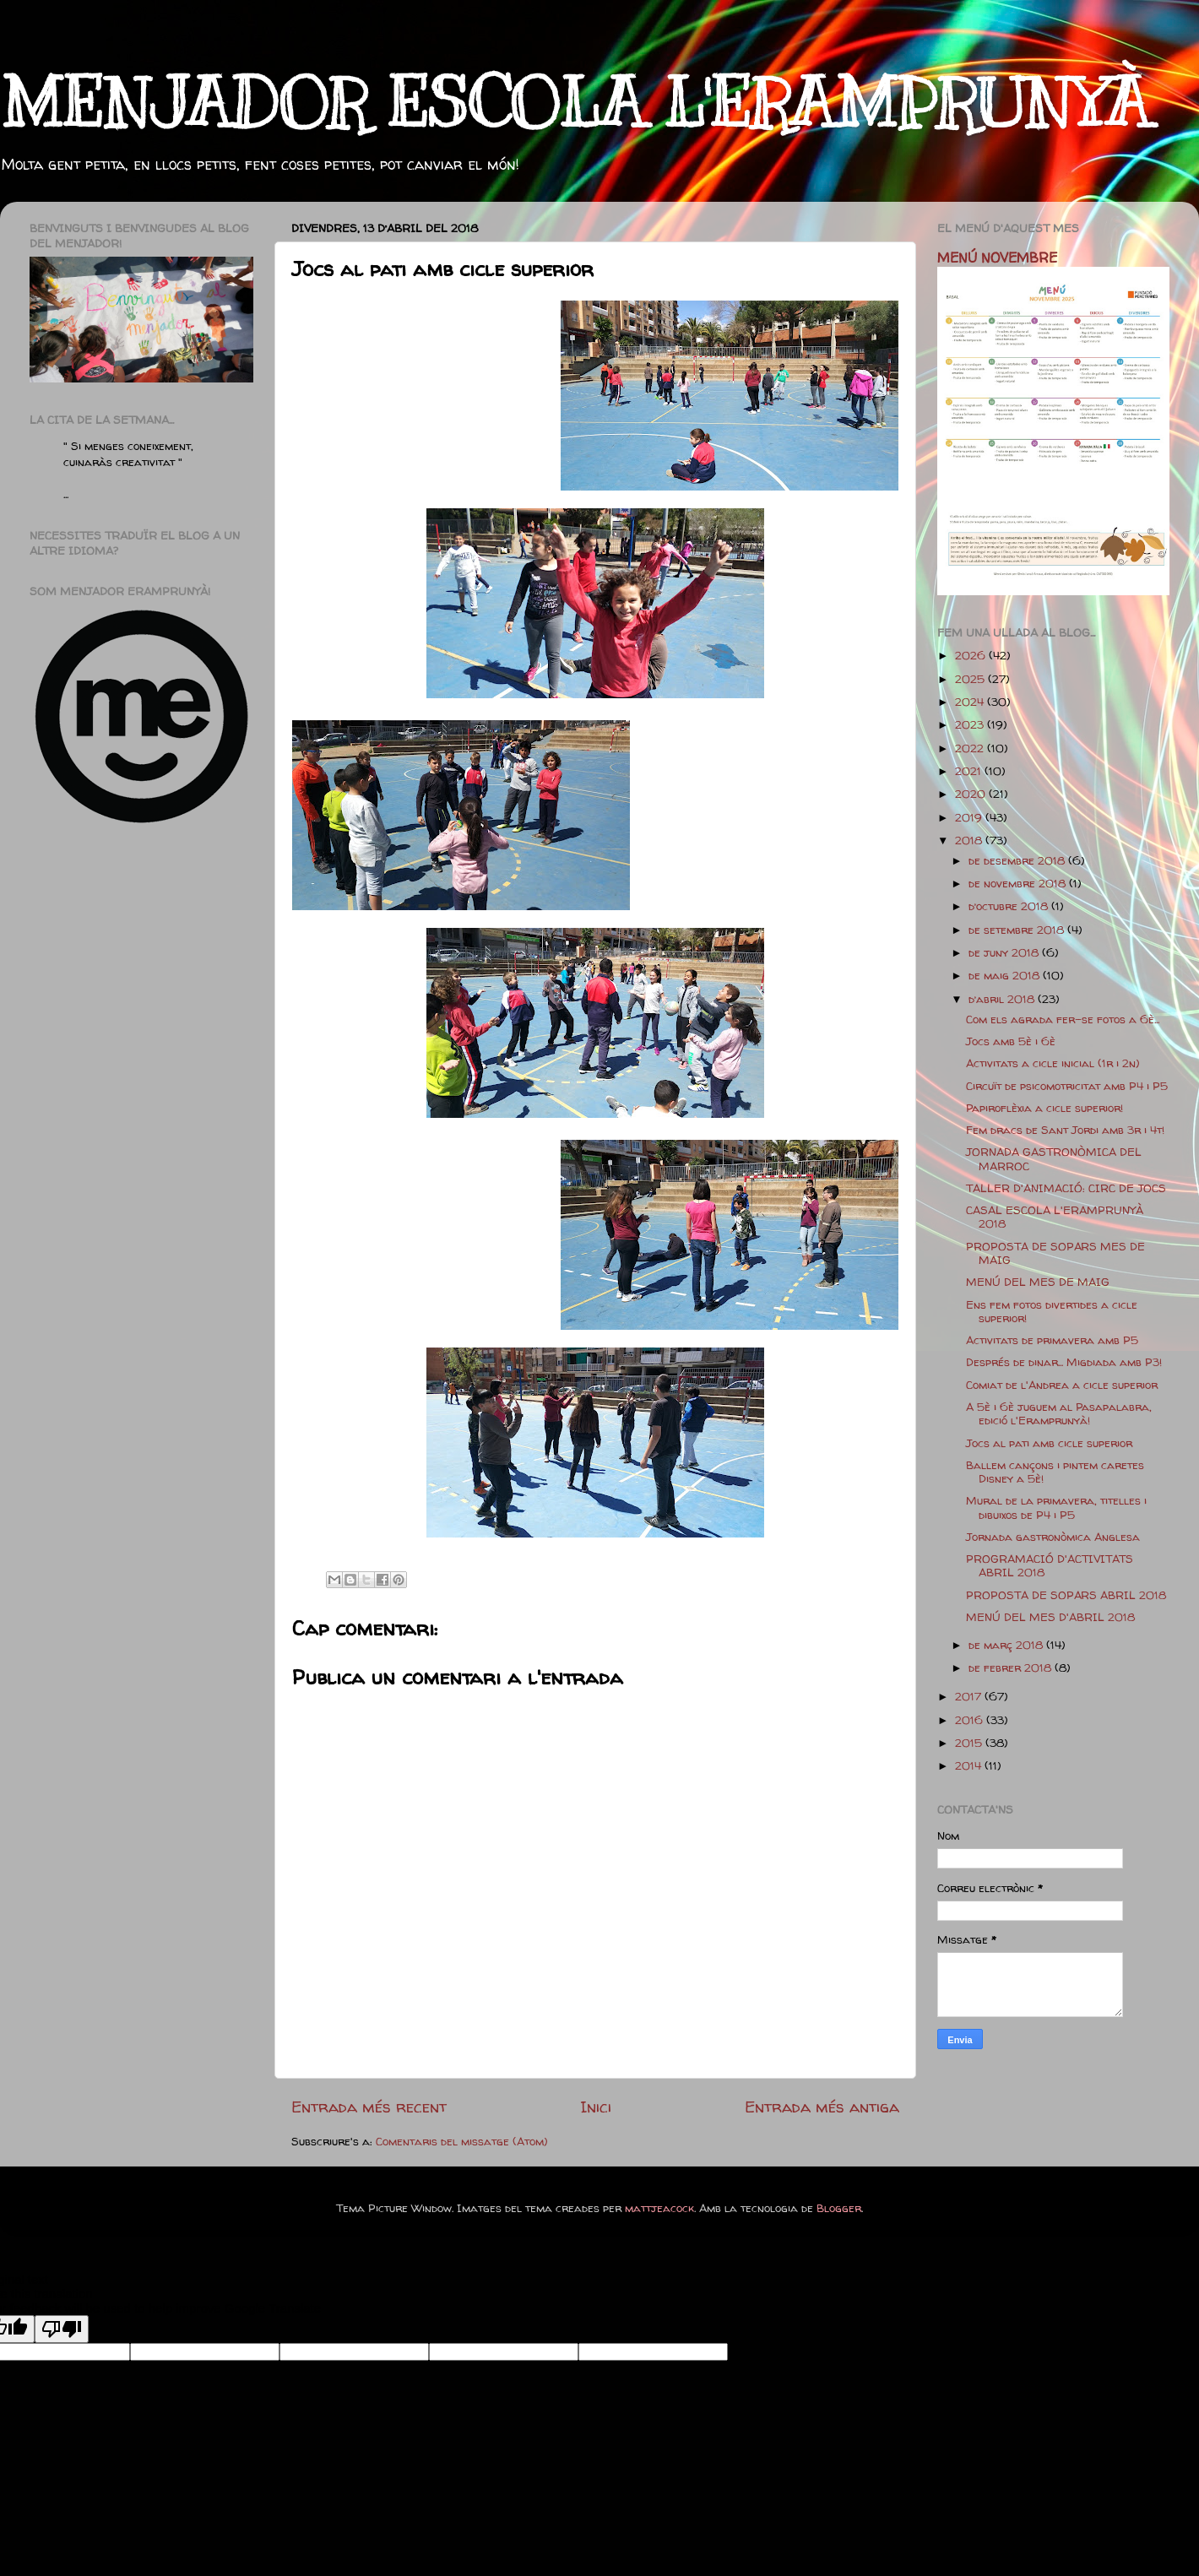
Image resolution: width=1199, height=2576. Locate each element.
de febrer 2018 (1011, 1667)
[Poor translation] (62, 2329)
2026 (972, 655)
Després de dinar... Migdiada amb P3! (1064, 1361)
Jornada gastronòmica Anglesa (1053, 1536)
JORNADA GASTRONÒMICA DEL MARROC (1054, 1158)
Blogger (839, 2207)
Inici (595, 2107)
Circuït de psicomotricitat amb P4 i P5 (1067, 1085)
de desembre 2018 (1018, 860)
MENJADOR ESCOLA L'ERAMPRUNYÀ (575, 103)
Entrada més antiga (822, 2107)
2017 (970, 1696)
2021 (970, 770)
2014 (970, 1765)
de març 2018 (1007, 1644)
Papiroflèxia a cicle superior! (1044, 1107)
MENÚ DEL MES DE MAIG (1037, 1281)
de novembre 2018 (1018, 883)
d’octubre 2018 (1009, 906)
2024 (971, 701)
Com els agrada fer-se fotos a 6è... (1062, 1019)
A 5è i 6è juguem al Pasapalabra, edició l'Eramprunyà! (1059, 1413)
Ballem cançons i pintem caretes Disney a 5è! (1055, 1471)
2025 (971, 678)
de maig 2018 (1005, 975)
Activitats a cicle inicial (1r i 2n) (1053, 1063)
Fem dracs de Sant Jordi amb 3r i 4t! (1065, 1129)
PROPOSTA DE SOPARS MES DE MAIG (1055, 1253)
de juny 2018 (1005, 952)
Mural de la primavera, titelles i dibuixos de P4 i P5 (1056, 1507)
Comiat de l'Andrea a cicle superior (1062, 1384)
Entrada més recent (369, 2107)
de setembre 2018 (1017, 929)
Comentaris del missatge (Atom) (462, 2141)
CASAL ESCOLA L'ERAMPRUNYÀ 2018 (1054, 1216)
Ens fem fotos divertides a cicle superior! (1051, 1311)
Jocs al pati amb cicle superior (1049, 1443)
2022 (971, 748)
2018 (970, 840)
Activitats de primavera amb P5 (1052, 1340)
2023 (971, 724)
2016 (970, 1719)
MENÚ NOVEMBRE (997, 257)
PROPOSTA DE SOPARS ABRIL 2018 (1066, 1595)
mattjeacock (659, 2207)
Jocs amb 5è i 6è (1010, 1041)
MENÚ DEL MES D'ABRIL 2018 (1050, 1616)
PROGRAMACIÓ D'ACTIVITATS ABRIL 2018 (1049, 1565)
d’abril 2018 (1003, 998)
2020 (972, 793)
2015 (970, 1742)
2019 (970, 817)
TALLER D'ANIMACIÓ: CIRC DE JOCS (1066, 1188)
